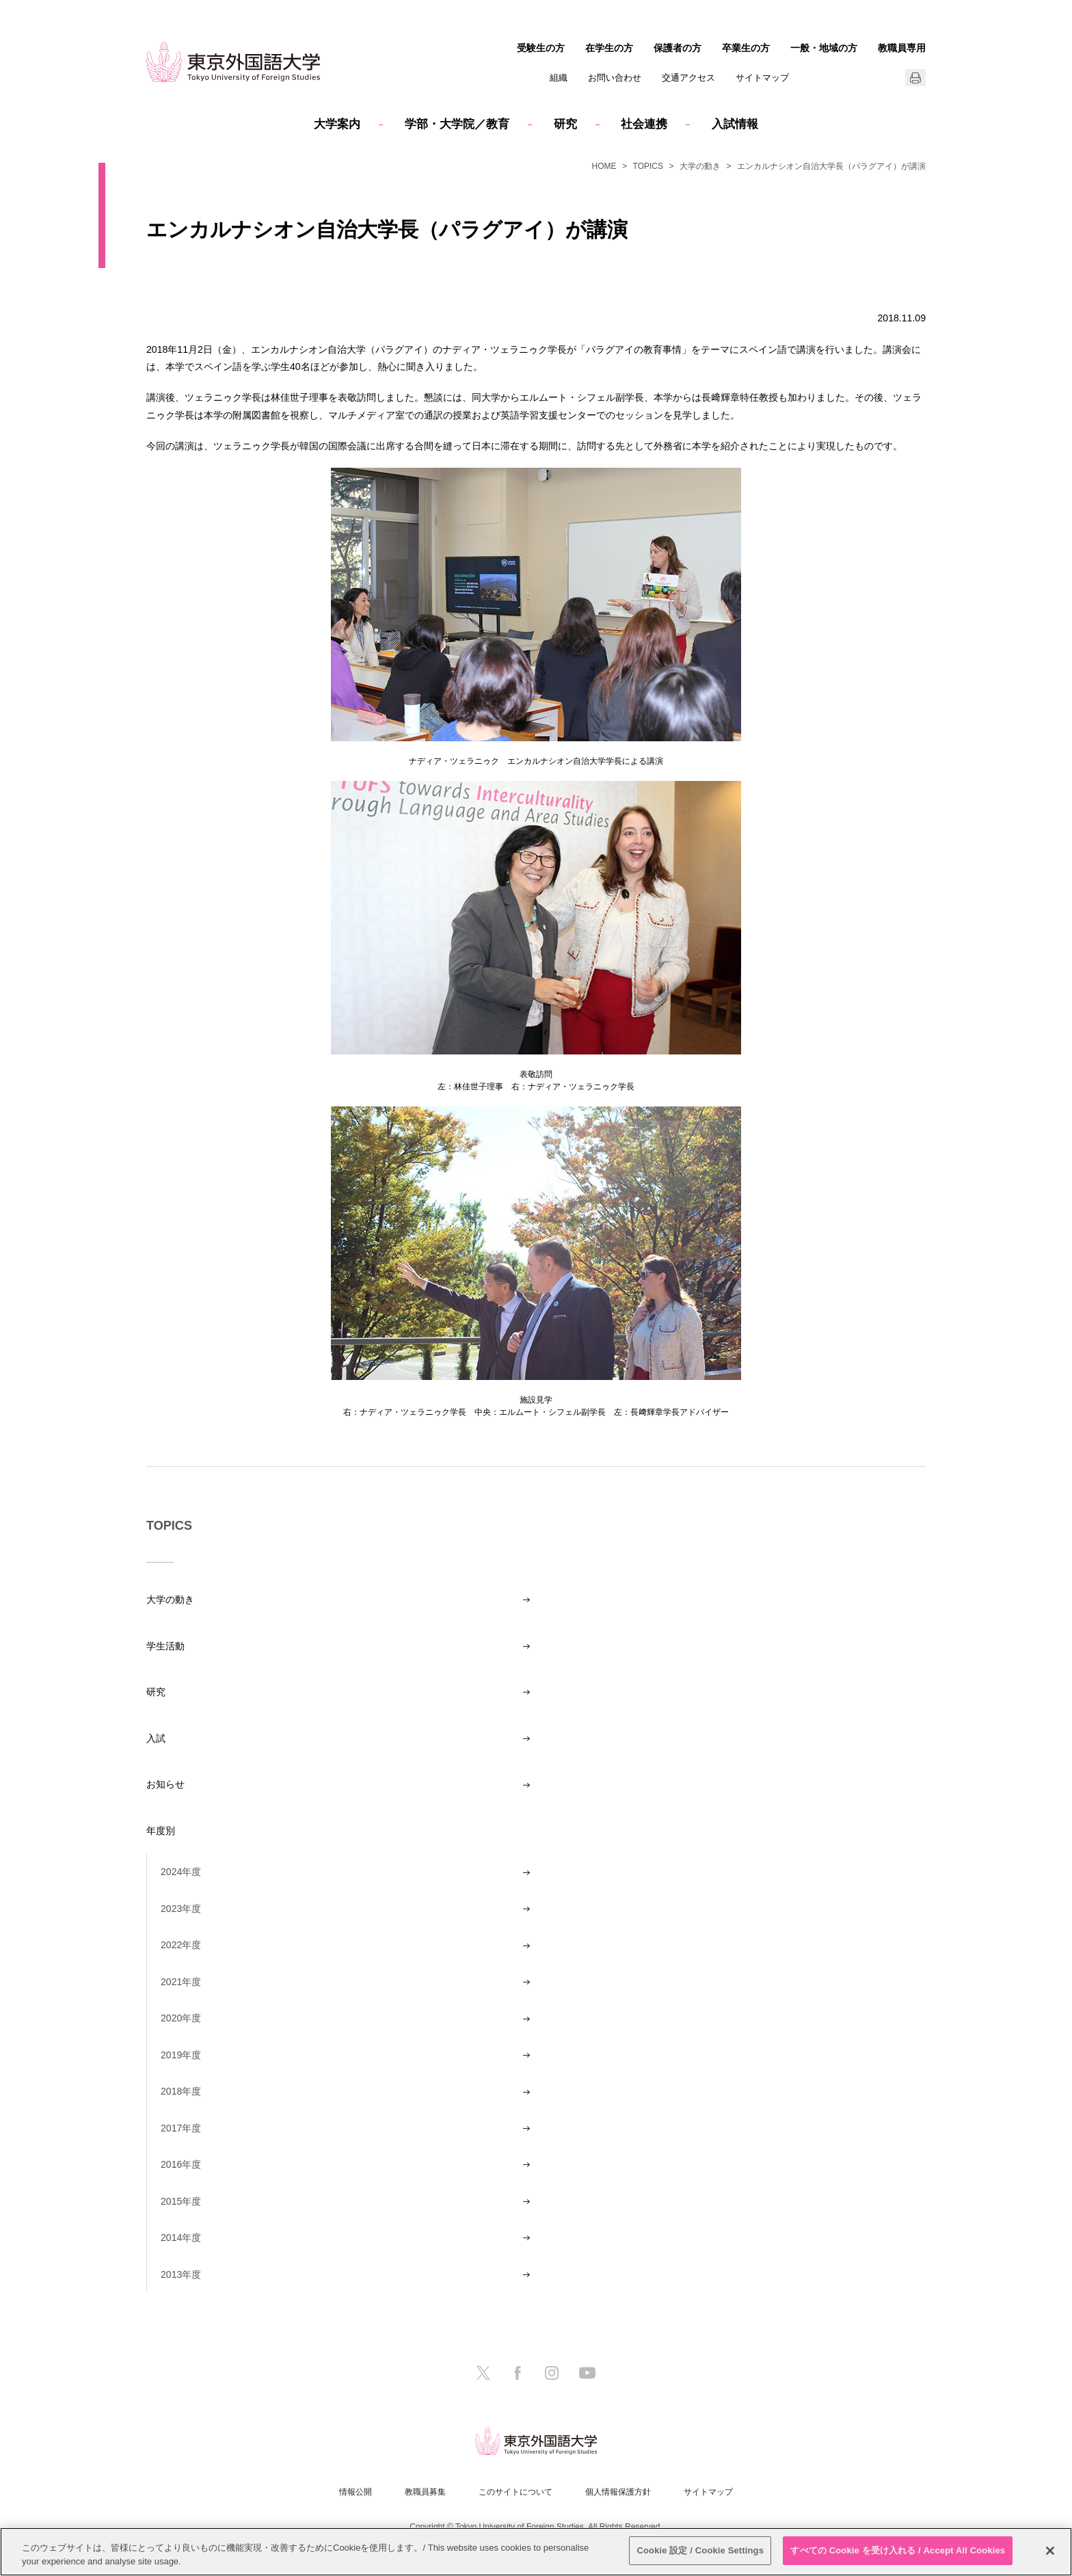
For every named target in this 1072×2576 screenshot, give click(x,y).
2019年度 (181, 2054)
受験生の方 (541, 47)
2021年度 (181, 1981)
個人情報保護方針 (618, 2492)
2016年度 (181, 2164)
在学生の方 (609, 47)
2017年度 (181, 2128)
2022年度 (181, 1944)
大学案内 (337, 124)
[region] (536, 2551)
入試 (155, 1738)
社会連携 (644, 124)
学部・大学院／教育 (457, 124)
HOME (604, 166)
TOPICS (648, 166)
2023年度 (181, 1908)
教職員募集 (425, 2492)
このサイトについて (515, 2492)
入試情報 (735, 124)
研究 (565, 124)
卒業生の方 (746, 47)
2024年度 (181, 1871)
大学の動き (700, 166)
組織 (558, 77)
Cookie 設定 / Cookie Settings (700, 2550)
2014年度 (181, 2237)
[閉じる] (1050, 2551)
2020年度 (181, 2018)
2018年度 (181, 2091)
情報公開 (355, 2492)
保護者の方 (677, 47)
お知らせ (165, 1784)
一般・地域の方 (823, 47)
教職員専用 (902, 47)
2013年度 (181, 2274)
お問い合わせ (614, 77)
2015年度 (181, 2201)
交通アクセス (688, 77)
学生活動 (165, 1646)
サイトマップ (762, 77)
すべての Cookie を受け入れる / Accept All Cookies (897, 2550)
